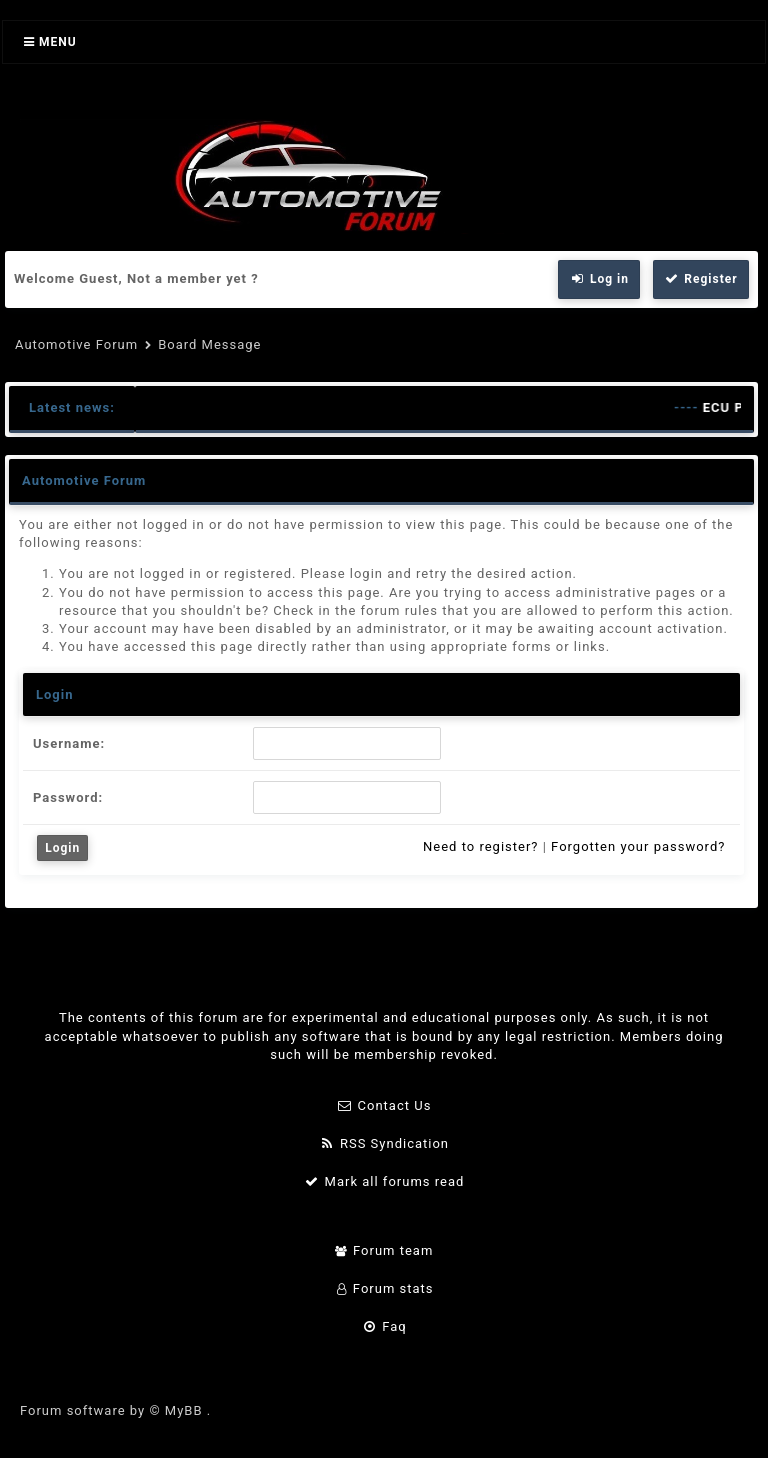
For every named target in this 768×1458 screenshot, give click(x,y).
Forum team (384, 1250)
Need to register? (480, 846)
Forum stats (383, 1288)
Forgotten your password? (638, 846)
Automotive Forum (76, 344)
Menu (50, 42)
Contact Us (384, 1105)
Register (701, 279)
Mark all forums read (384, 1181)
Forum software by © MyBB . (115, 1410)
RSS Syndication (384, 1143)
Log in (599, 279)
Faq (383, 1326)
